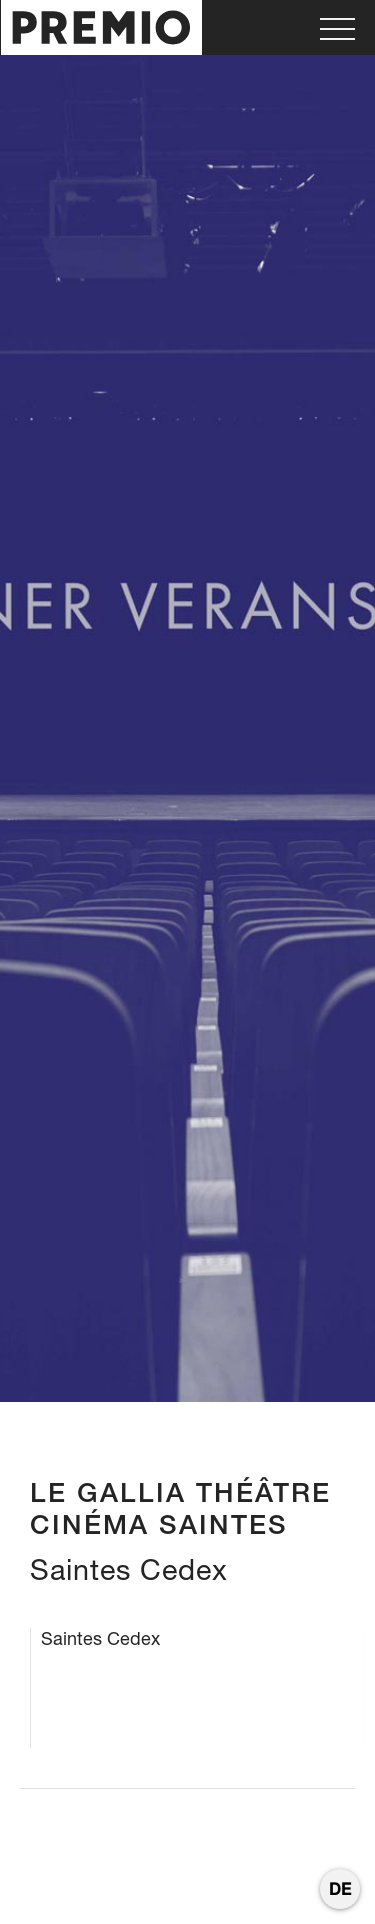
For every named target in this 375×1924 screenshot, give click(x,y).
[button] (337, 27)
